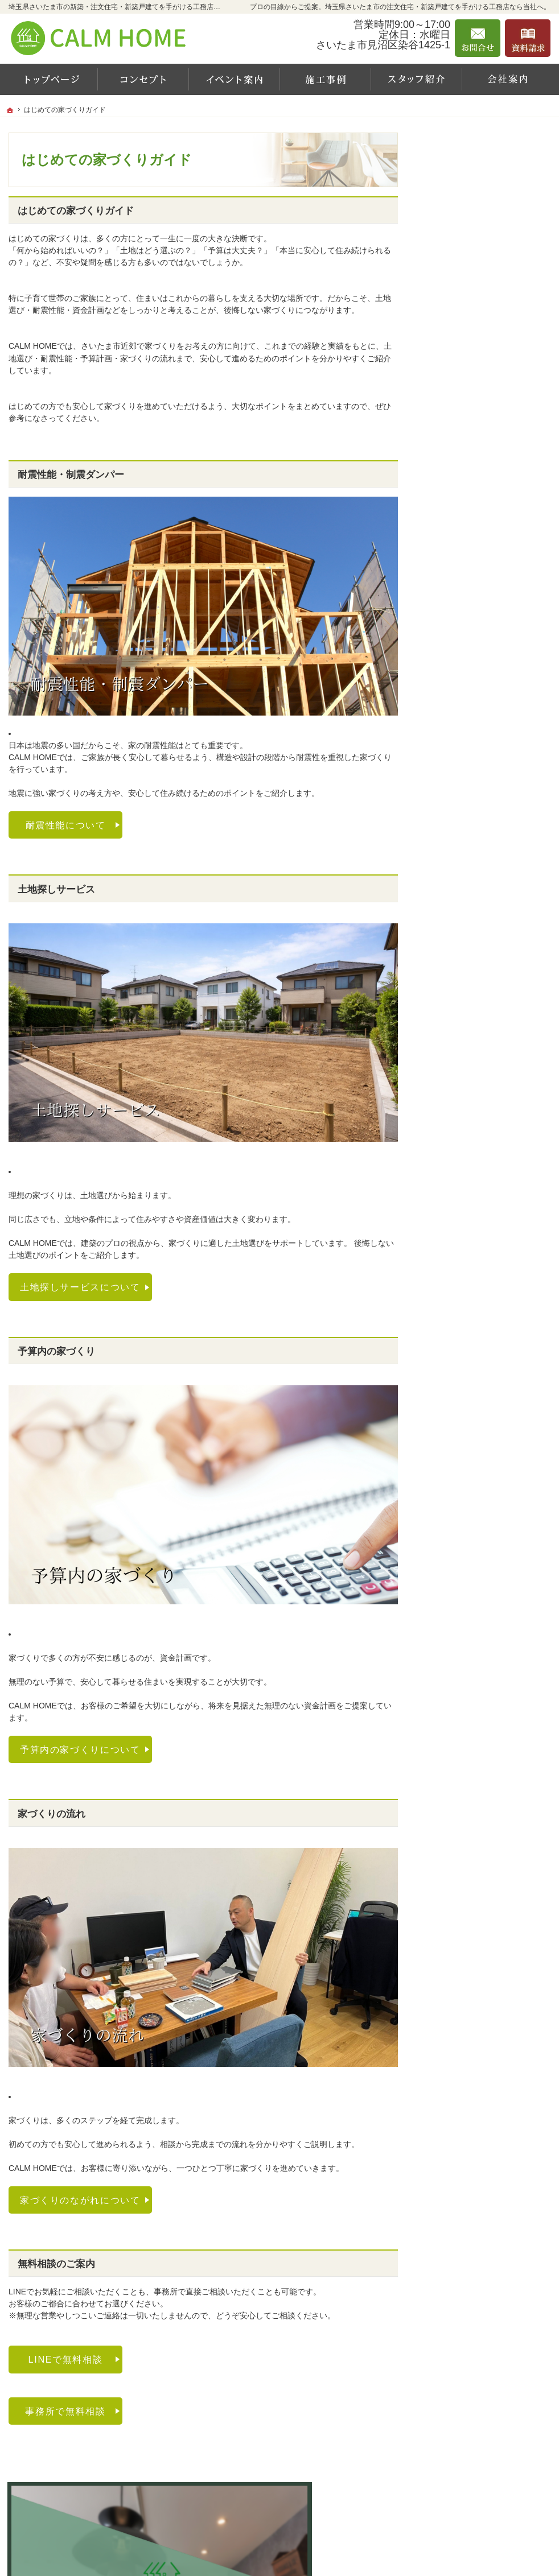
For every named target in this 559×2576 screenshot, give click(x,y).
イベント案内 (457, 364)
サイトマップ (457, 872)
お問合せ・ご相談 (465, 729)
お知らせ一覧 (457, 754)
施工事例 (449, 389)
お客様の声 (459, 412)
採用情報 (449, 778)
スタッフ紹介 (463, 458)
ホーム (445, 301)
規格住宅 (455, 529)
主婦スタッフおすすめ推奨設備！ (490, 579)
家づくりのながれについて (80, 2200)
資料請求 (449, 705)
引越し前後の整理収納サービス (489, 632)
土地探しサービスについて (80, 1287)
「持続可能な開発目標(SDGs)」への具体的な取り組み (486, 813)
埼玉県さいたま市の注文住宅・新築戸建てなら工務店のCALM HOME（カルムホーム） (355, 2553)
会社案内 (449, 435)
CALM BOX (453, 506)
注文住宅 (455, 551)
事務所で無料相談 (65, 2411)
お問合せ (477, 38)
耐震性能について (66, 825)
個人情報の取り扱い (469, 847)
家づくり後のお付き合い (477, 681)
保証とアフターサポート (477, 607)
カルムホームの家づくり (477, 340)
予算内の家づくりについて (80, 1749)
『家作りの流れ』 (465, 656)
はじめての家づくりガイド (481, 482)
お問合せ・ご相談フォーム (482, 2508)
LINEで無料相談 (65, 2359)
